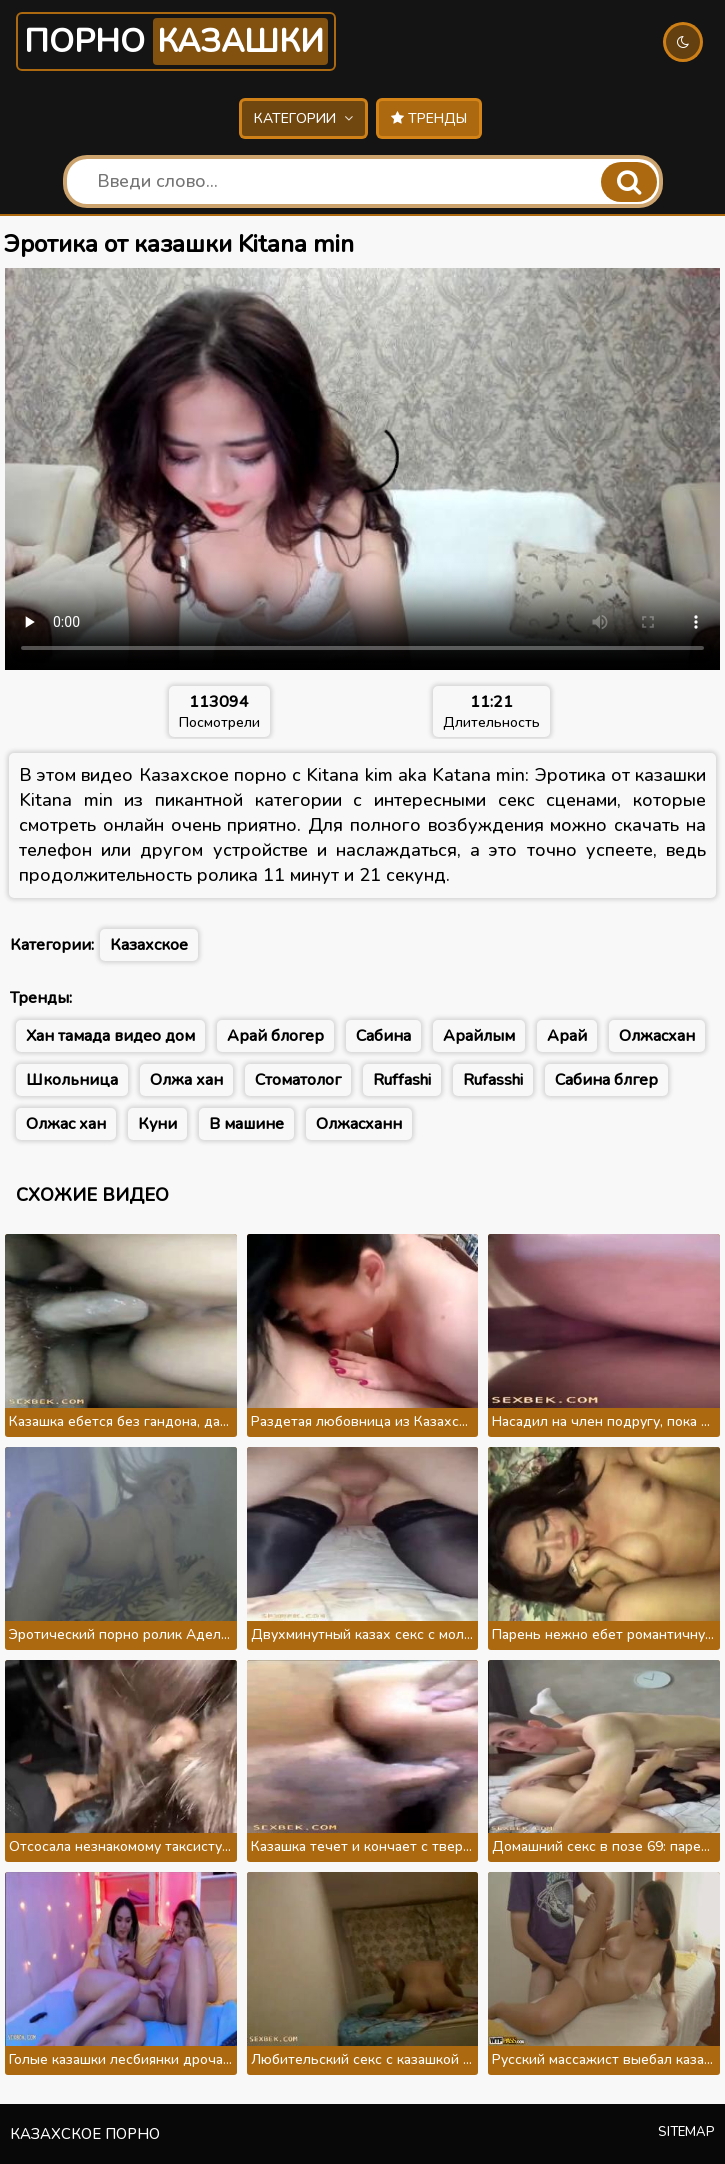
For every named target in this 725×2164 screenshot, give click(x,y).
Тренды (429, 118)
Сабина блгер (606, 1080)
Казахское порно (85, 2134)
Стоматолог (298, 1080)
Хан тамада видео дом (110, 1036)
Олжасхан (657, 1036)
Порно (176, 41)
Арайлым (479, 1036)
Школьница (72, 1080)
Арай (567, 1036)
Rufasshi (493, 1080)
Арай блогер (275, 1036)
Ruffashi (402, 1080)
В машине (246, 1124)
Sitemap (686, 2132)
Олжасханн (359, 1124)
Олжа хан (186, 1080)
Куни (157, 1124)
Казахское (149, 945)
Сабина (383, 1036)
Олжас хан (66, 1124)
